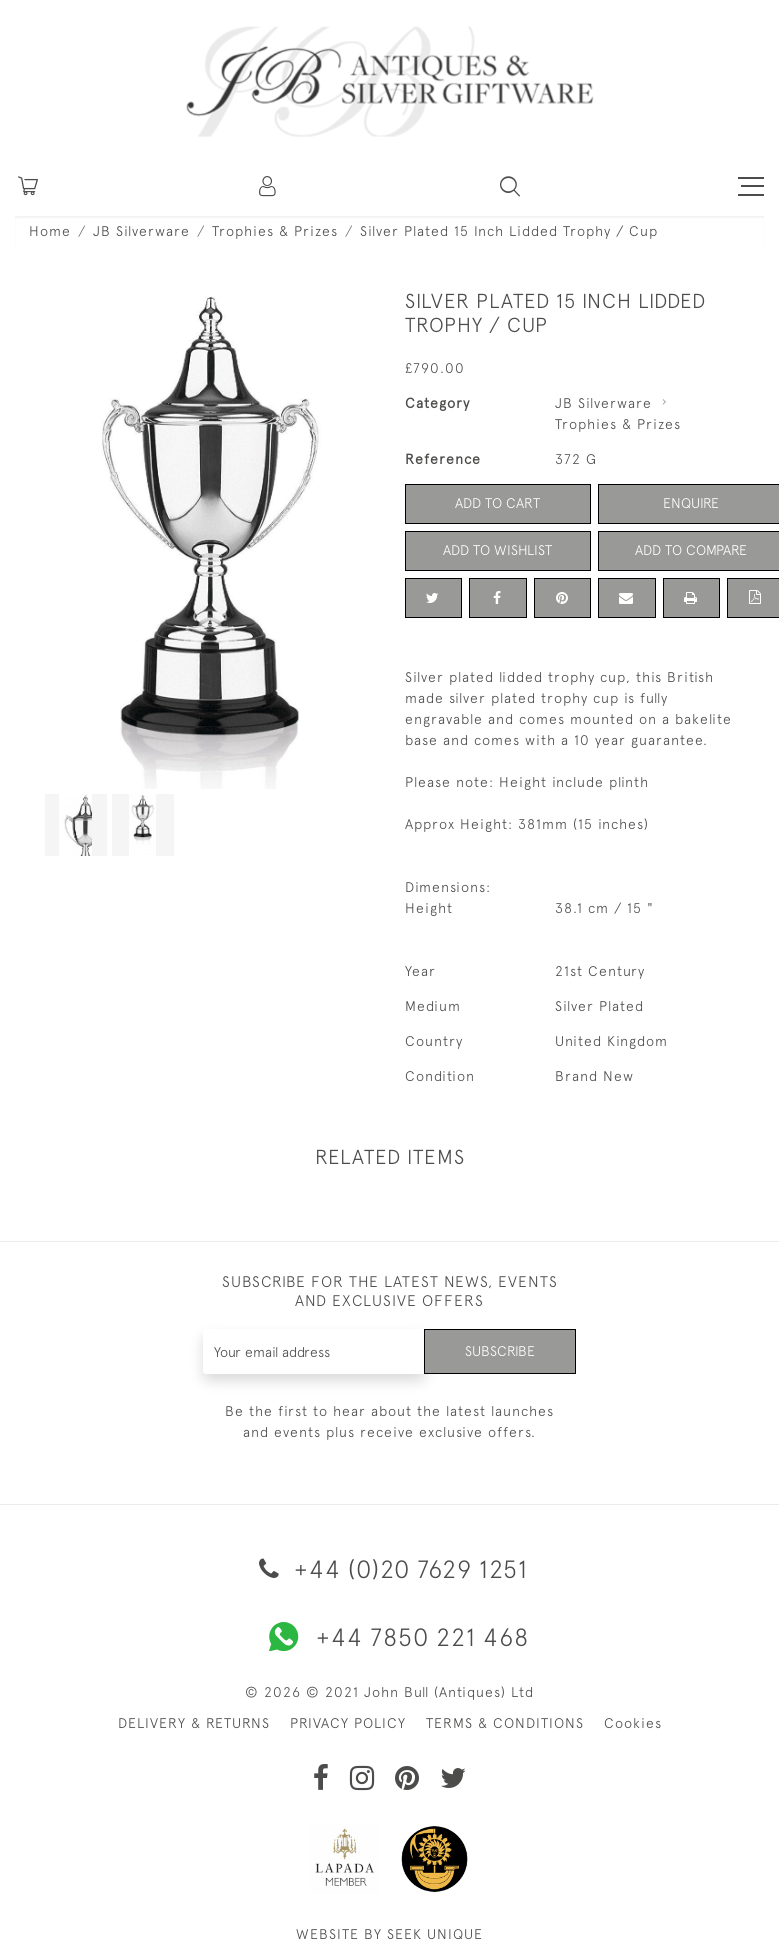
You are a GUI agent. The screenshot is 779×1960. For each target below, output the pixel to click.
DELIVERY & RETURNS (194, 1723)
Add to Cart (497, 503)
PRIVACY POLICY (348, 1723)
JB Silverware (141, 231)
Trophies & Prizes (275, 231)
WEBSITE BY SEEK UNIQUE (389, 1934)
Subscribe (500, 1351)
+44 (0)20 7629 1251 (390, 1568)
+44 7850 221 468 (390, 1637)
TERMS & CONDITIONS (505, 1723)
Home (50, 231)
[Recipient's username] (314, 1351)
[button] (269, 186)
